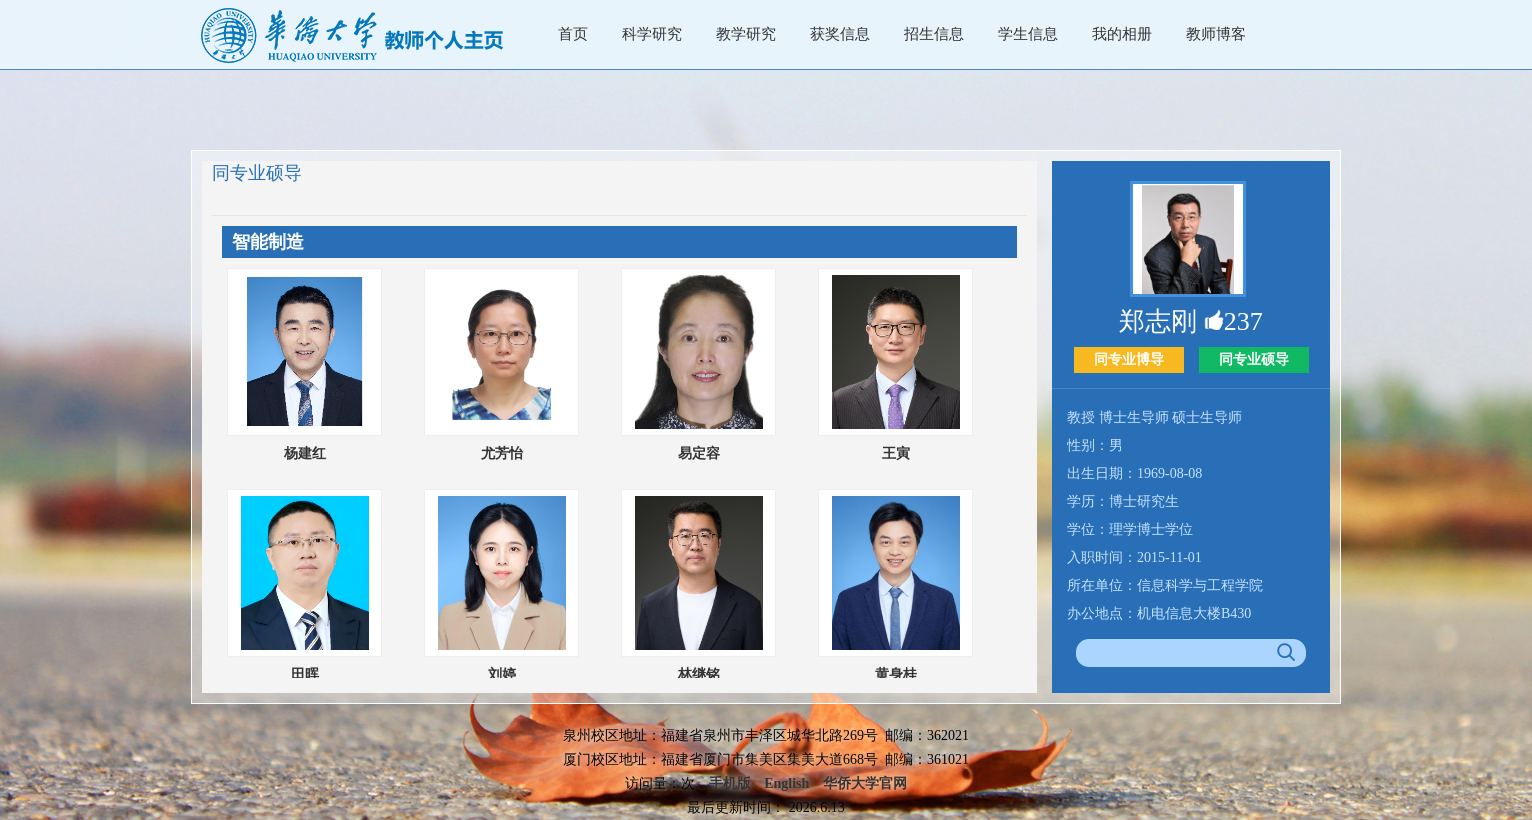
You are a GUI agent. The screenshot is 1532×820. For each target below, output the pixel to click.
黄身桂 (896, 674)
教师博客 (1216, 34)
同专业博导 (1129, 359)
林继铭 (699, 674)
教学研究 (746, 34)
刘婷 (502, 674)
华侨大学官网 (865, 783)
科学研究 (652, 34)
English (786, 783)
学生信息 (1028, 34)
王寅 (896, 453)
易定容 (699, 453)
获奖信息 (840, 34)
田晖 (305, 674)
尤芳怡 (502, 453)
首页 (573, 34)
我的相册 (1122, 34)
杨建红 (305, 453)
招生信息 (934, 34)
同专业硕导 (1254, 359)
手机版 (730, 783)
